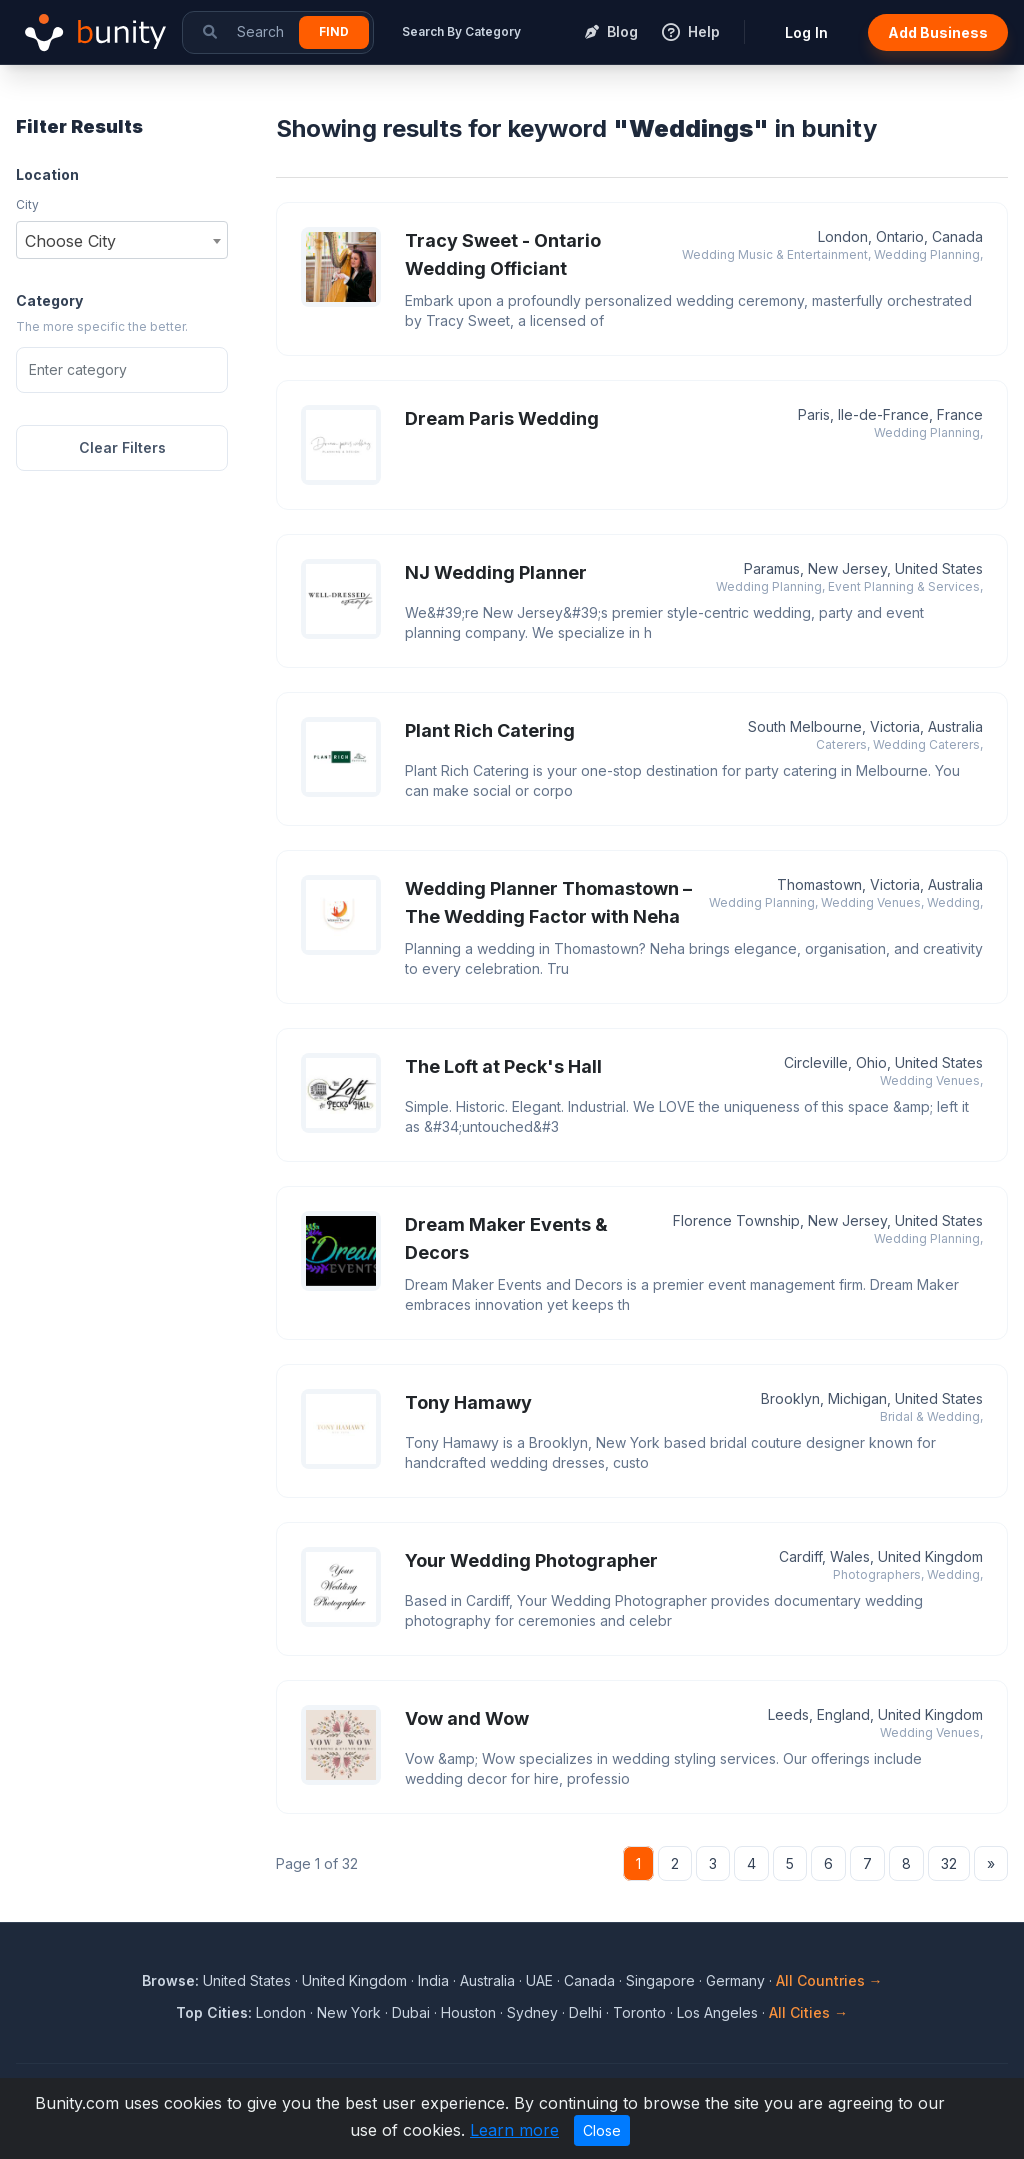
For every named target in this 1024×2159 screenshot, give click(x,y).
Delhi (585, 2012)
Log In (806, 32)
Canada (589, 1980)
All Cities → (808, 2012)
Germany (735, 1980)
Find (334, 31)
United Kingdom (354, 1980)
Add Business (938, 32)
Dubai (411, 2012)
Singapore (660, 1980)
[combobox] (122, 240)
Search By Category (461, 31)
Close (602, 2130)
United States (247, 1980)
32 (949, 1863)
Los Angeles (717, 2012)
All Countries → (829, 1980)
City (27, 204)
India (433, 1980)
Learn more (514, 2130)
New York (349, 2012)
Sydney (532, 2012)
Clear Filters (122, 447)
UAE (539, 1980)
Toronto (639, 2012)
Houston (468, 2012)
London (281, 2012)
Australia (487, 1980)
